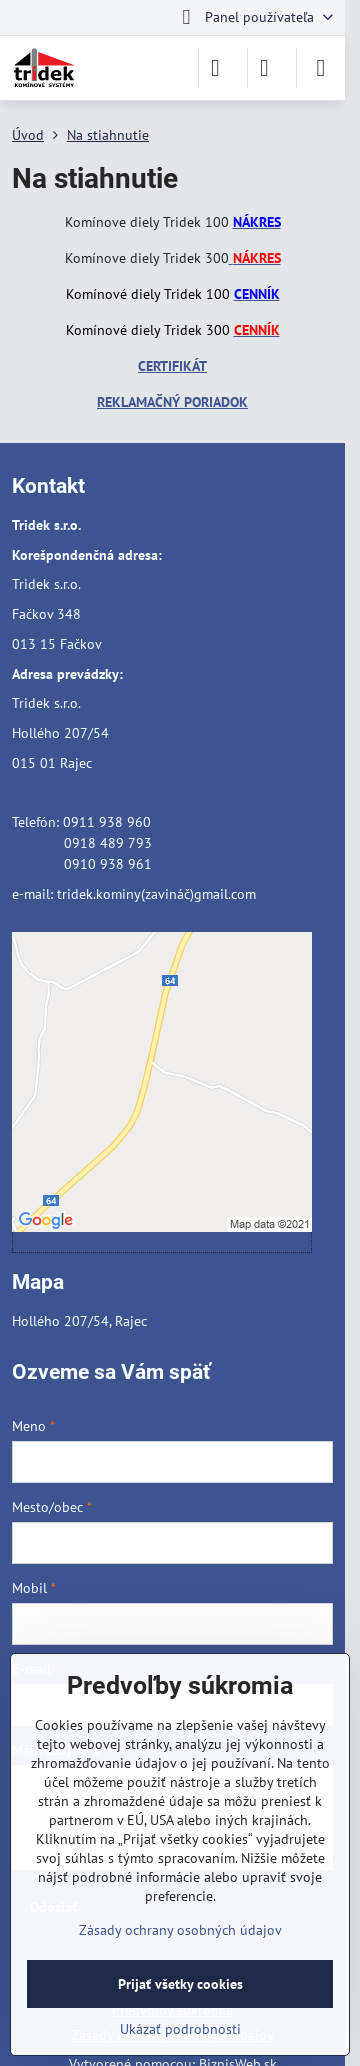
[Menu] (321, 68)
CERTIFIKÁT (172, 366)
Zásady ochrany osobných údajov (180, 1930)
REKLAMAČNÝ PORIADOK (172, 402)
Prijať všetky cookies (180, 1984)
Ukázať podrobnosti (180, 2029)
